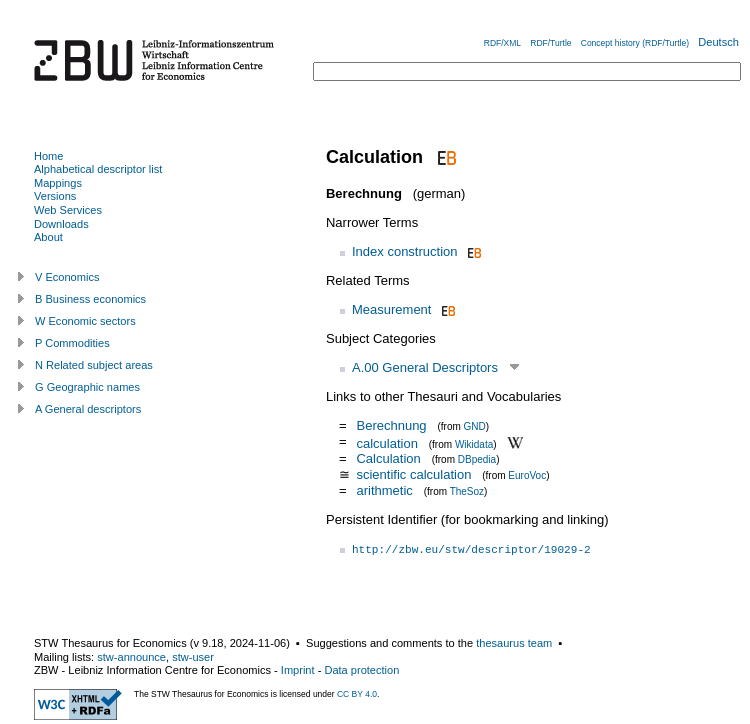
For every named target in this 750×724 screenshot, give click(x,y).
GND (475, 426)
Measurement (391, 309)
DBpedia (477, 459)
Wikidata (474, 443)
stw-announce (131, 657)
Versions (55, 196)
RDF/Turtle (550, 43)
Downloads (61, 224)
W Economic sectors (85, 321)
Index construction (405, 251)
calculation (386, 442)
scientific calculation (413, 474)
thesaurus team (514, 643)
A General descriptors (88, 409)
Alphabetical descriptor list (98, 169)
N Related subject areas (94, 365)
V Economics (67, 277)
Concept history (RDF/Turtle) (635, 43)
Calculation (388, 458)
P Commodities (72, 343)
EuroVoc (527, 475)
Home (48, 156)
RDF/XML (502, 43)
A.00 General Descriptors (425, 367)
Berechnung (391, 425)
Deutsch (718, 42)
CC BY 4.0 (357, 694)
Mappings (58, 183)
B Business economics (90, 299)
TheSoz (467, 491)
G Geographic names (87, 387)
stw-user (193, 657)
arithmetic (384, 490)
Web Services (68, 210)
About (48, 237)
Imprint (298, 670)
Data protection (361, 670)
